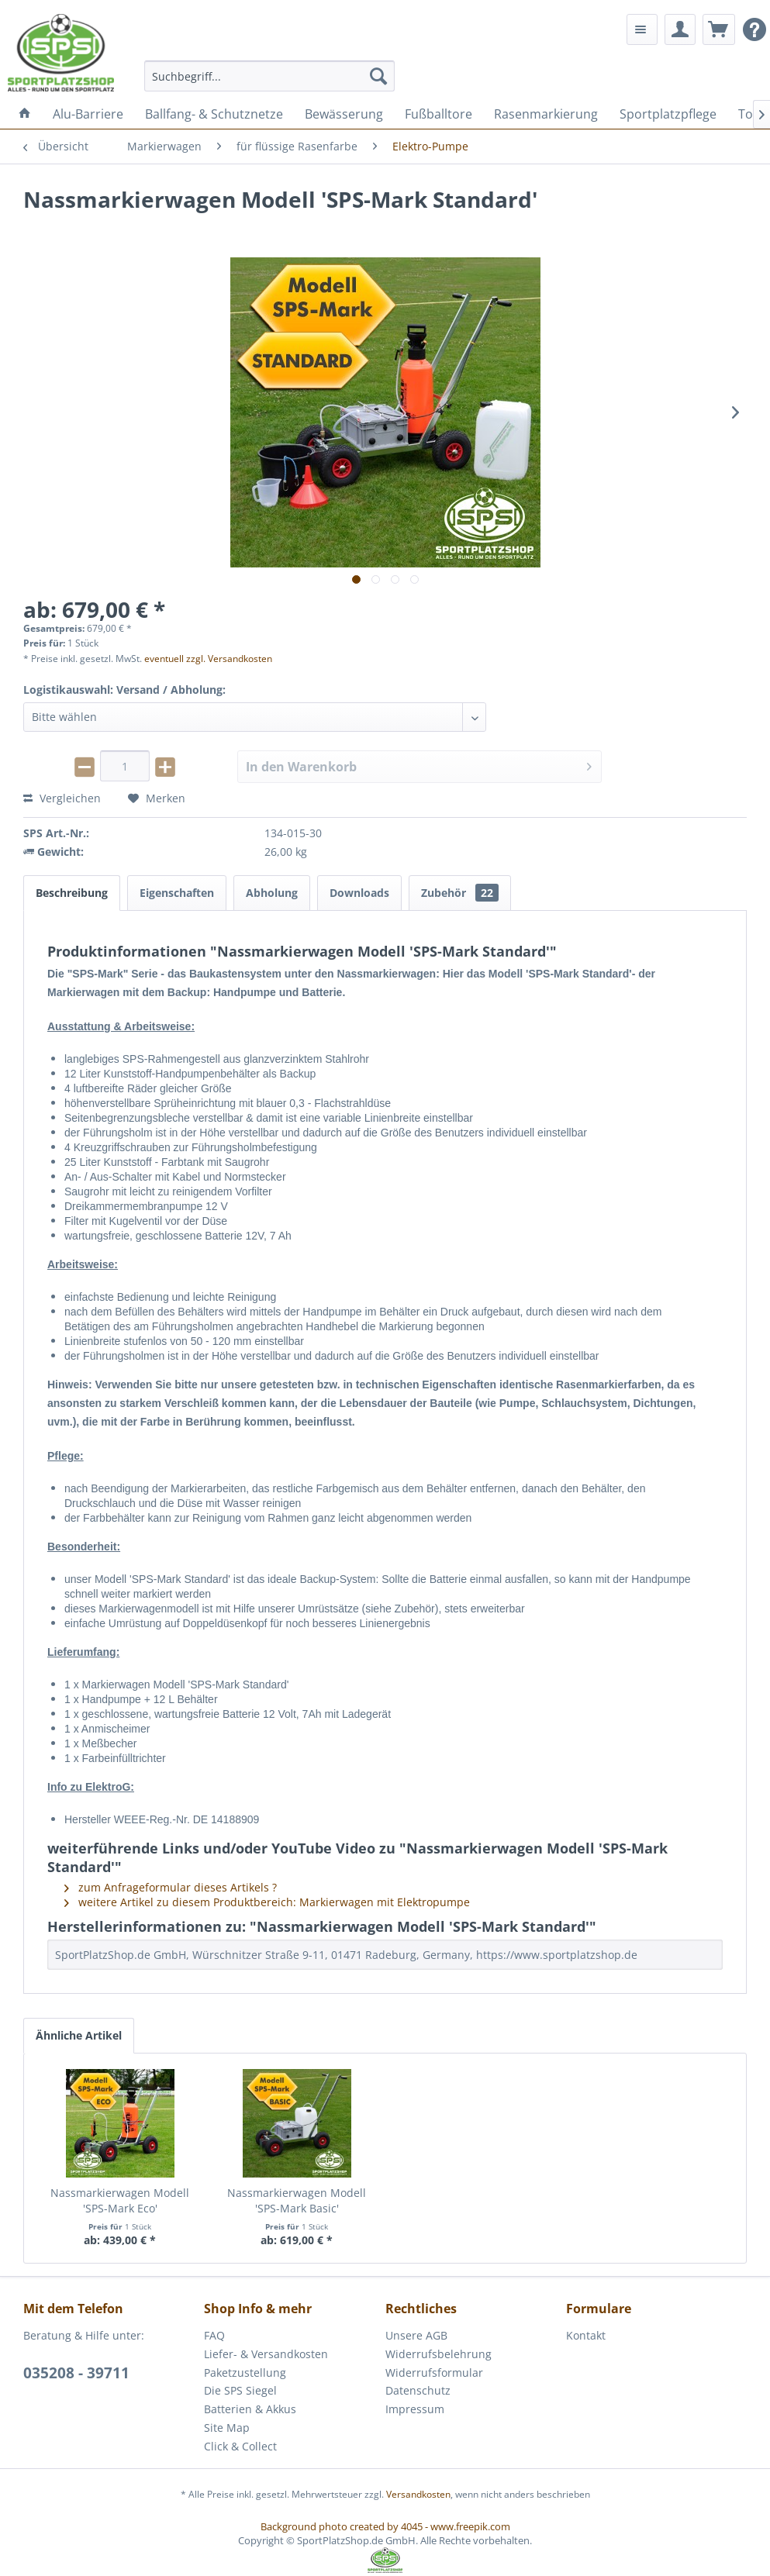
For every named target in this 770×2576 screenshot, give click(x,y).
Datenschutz (418, 2390)
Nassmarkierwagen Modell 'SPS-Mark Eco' (119, 2200)
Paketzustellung (245, 2372)
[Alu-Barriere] (88, 114)
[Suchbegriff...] (269, 75)
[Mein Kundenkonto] (680, 29)
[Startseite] (25, 114)
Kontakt (586, 2335)
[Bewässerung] (344, 114)
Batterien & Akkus (250, 2409)
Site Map (227, 2427)
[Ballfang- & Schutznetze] (214, 114)
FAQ (214, 2335)
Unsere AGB (416, 2335)
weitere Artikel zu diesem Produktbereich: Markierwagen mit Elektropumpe (267, 1902)
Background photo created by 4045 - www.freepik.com (385, 2526)
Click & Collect (240, 2446)
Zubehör (460, 892)
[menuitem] (269, 75)
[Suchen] (378, 75)
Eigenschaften (177, 892)
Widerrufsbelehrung (438, 2354)
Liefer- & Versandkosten (266, 2354)
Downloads (359, 892)
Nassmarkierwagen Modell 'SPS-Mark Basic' (296, 2200)
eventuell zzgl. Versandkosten (208, 658)
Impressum (414, 2409)
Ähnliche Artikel (79, 2035)
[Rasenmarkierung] (546, 114)
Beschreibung (72, 892)
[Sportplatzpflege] (668, 114)
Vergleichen (62, 798)
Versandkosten (418, 2494)
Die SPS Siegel (240, 2390)
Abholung (272, 892)
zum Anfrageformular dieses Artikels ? (170, 1887)
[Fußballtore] (438, 114)
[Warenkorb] (719, 29)
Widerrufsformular (434, 2372)
